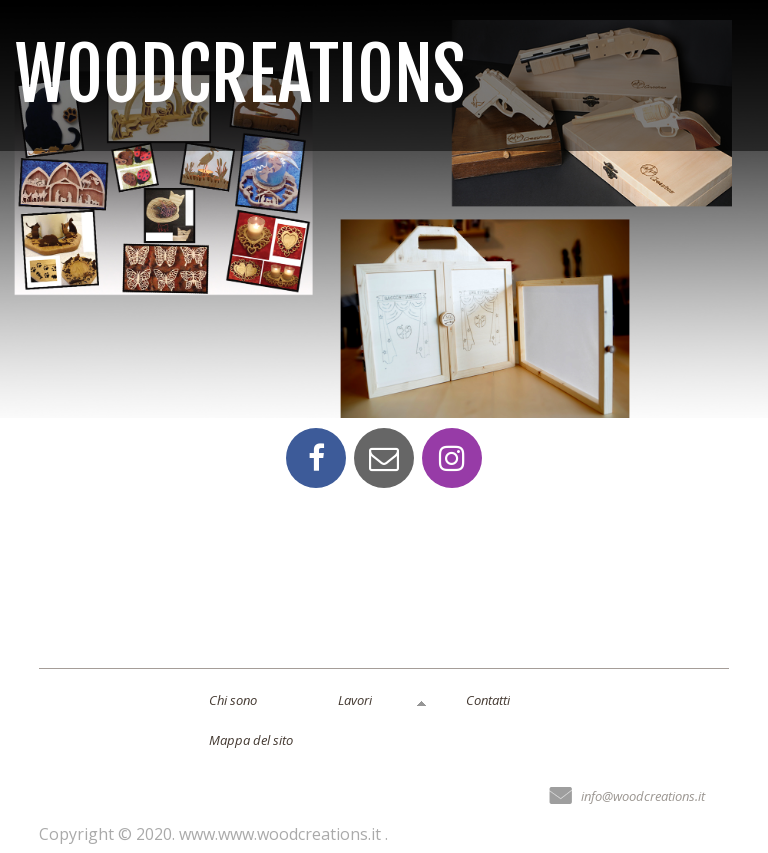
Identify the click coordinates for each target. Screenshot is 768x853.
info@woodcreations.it (643, 796)
